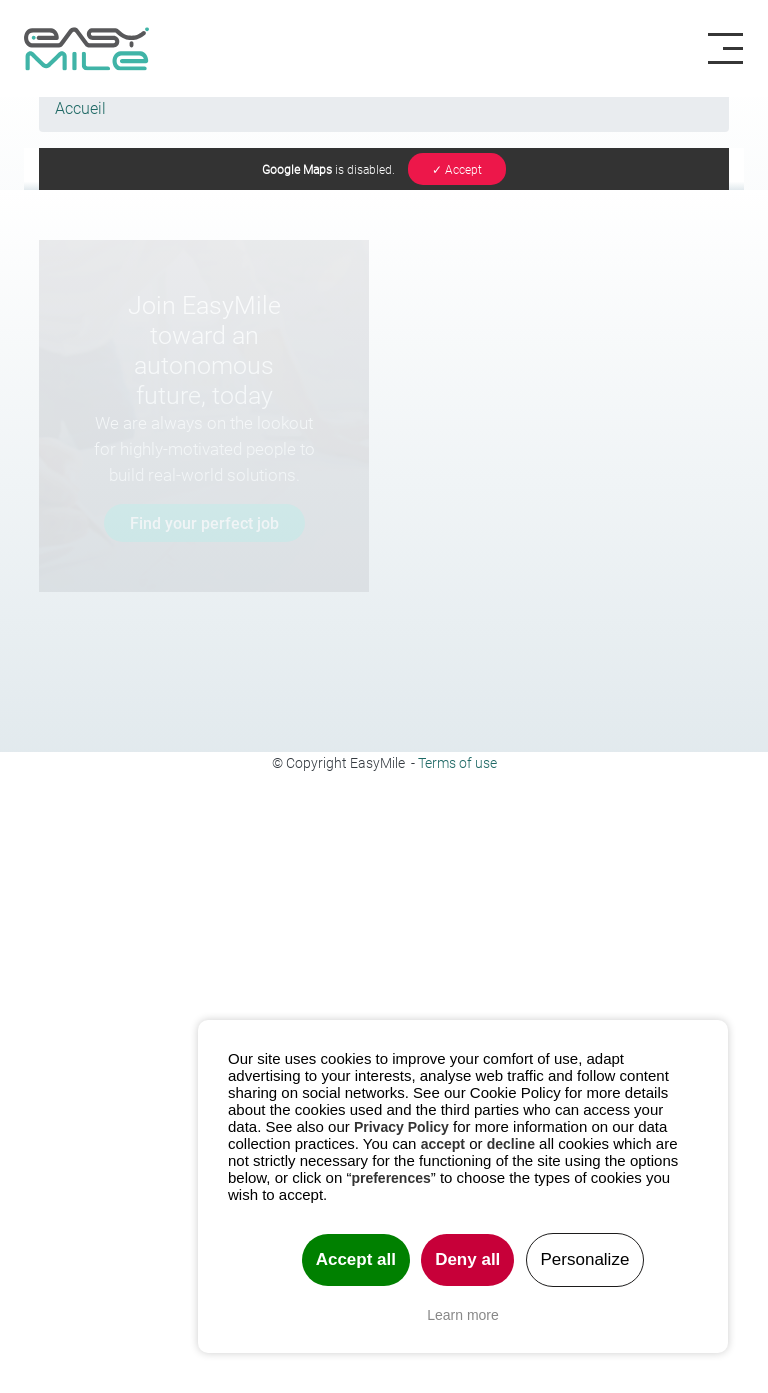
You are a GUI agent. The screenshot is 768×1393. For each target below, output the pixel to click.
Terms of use (457, 762)
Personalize (585, 1259)
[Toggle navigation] (733, 49)
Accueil (80, 107)
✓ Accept (457, 169)
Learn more (463, 1315)
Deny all (467, 1259)
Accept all (356, 1259)
